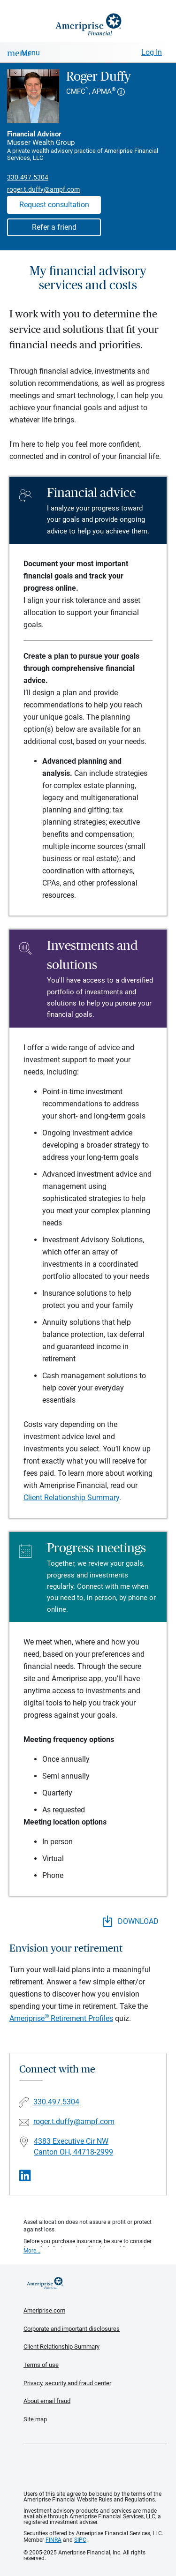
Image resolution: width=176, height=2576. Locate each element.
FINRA (53, 2540)
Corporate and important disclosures (71, 2328)
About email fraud (46, 2400)
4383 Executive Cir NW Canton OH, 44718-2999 (73, 2146)
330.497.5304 (27, 177)
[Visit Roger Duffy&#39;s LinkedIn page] (25, 2176)
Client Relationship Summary (71, 1497)
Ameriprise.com (44, 2310)
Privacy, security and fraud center (67, 2383)
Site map (35, 2419)
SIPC (80, 2540)
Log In (151, 52)
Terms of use (41, 2364)
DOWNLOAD (131, 1921)
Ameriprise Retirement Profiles (61, 2018)
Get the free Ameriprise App (95, 2467)
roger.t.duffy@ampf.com (43, 189)
